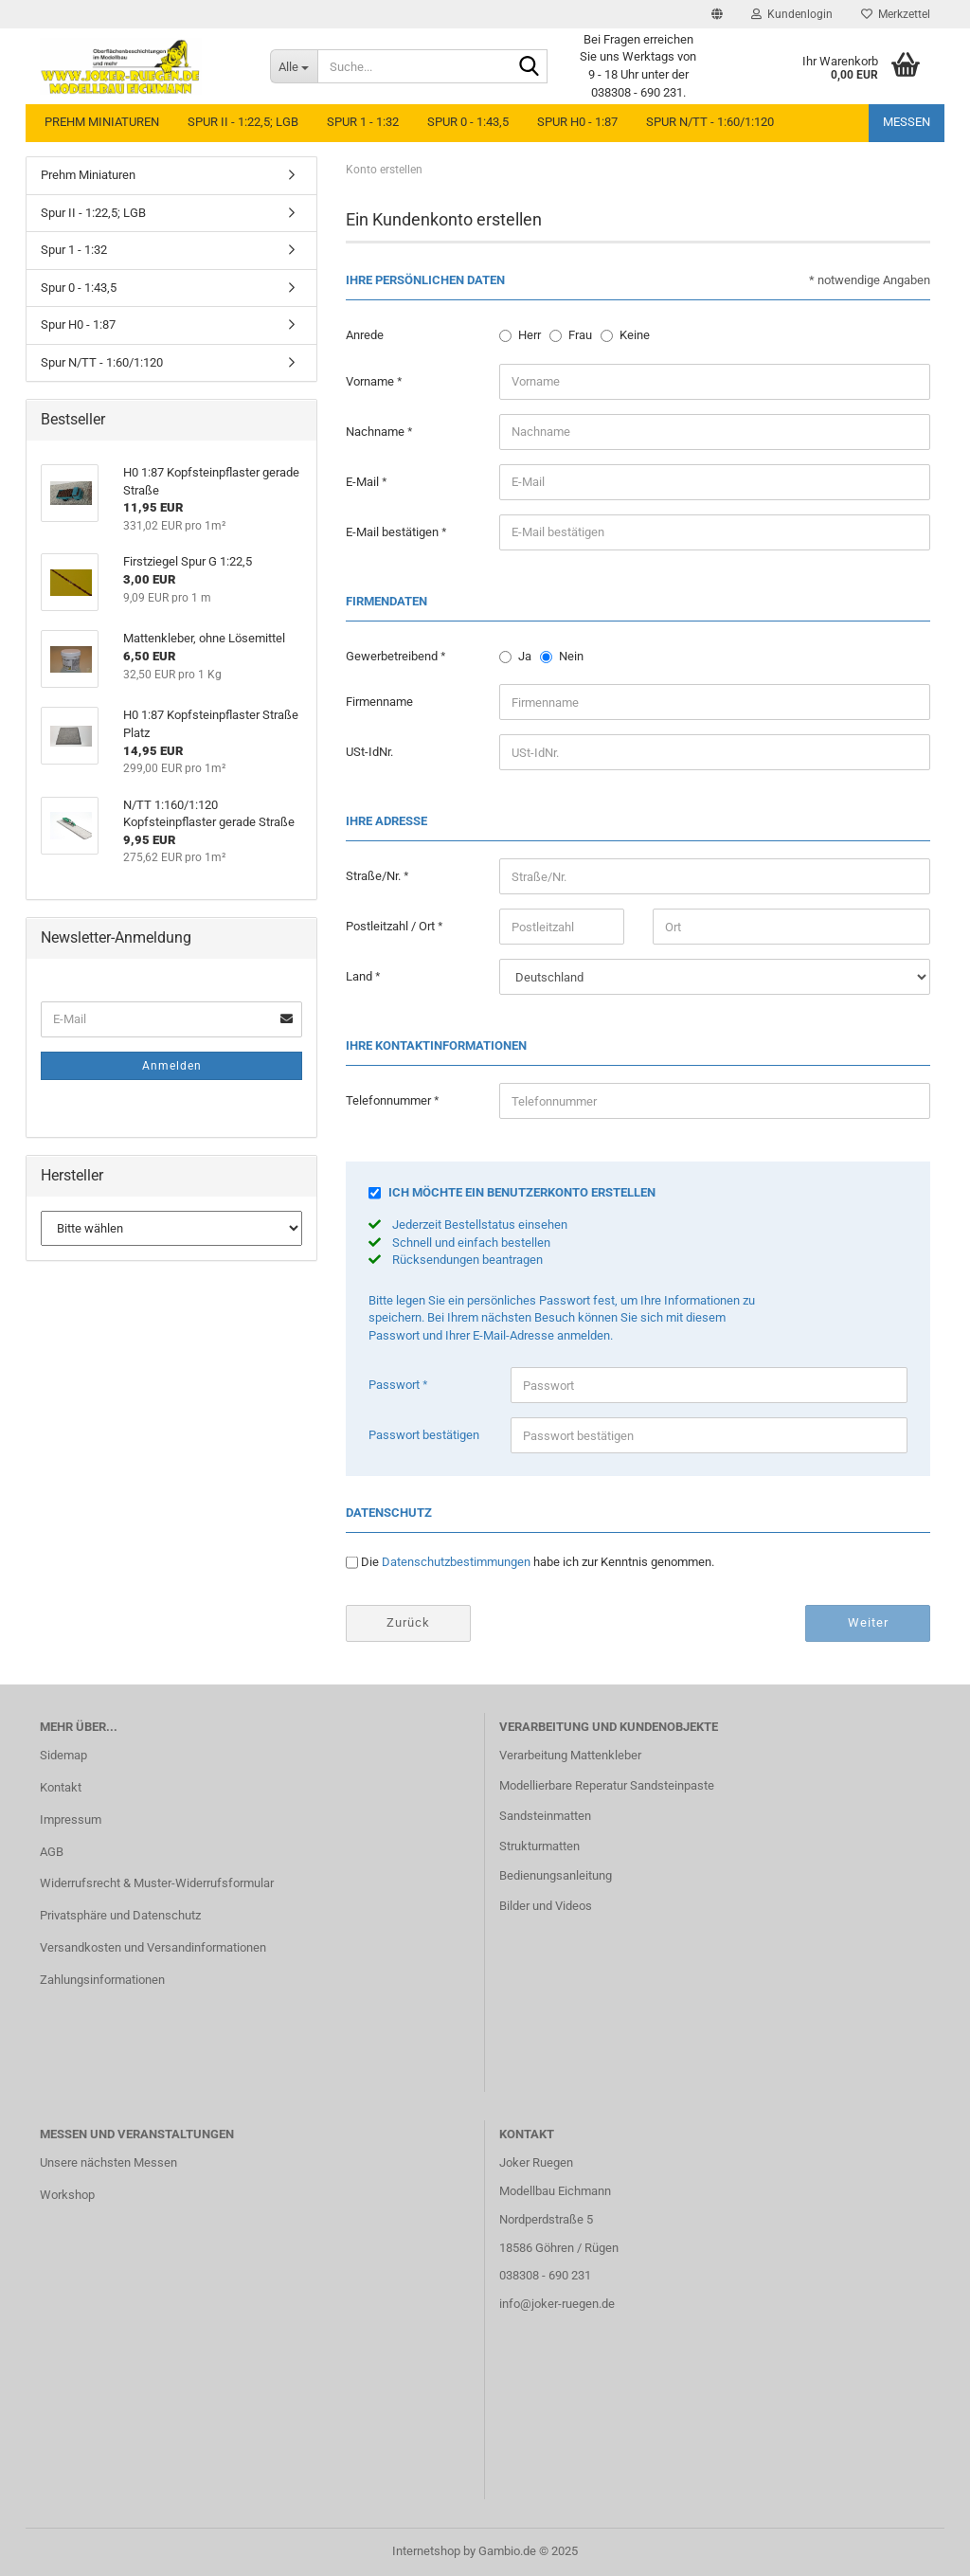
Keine (635, 335)
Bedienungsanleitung (555, 1875)
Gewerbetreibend (393, 656)
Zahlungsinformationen (102, 1980)
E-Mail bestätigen (393, 532)
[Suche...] (293, 66)
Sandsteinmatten (545, 1816)
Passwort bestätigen (423, 1435)
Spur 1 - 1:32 (363, 122)
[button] (717, 14)
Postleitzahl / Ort (392, 926)
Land (360, 976)
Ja (524, 656)
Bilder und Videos (545, 1906)
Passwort (395, 1385)
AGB (51, 1852)
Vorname (371, 381)
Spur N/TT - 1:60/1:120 (710, 122)
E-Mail (364, 482)
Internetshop (426, 2551)
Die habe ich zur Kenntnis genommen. (537, 1562)
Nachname (376, 431)
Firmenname (379, 701)
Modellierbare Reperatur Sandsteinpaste (606, 1785)
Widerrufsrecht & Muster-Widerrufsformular (157, 1883)
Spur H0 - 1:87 (577, 122)
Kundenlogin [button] (792, 14)
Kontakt (60, 1787)
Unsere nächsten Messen (108, 2162)
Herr (529, 335)
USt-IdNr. (369, 752)
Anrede (365, 335)
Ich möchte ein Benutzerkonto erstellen (522, 1192)
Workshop (67, 2195)
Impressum (70, 1819)
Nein (571, 656)
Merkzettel (895, 14)
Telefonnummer (390, 1100)
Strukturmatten (539, 1846)
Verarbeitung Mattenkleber (570, 1755)
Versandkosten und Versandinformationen (153, 1947)
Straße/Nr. (375, 876)
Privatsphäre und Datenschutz (120, 1915)
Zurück (408, 1622)
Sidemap (63, 1755)
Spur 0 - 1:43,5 (468, 122)
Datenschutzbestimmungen (456, 1562)
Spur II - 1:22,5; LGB (243, 122)
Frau (580, 335)
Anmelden (172, 1065)
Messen (906, 122)
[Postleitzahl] (561, 927)
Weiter (868, 1622)
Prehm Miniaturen (102, 122)
